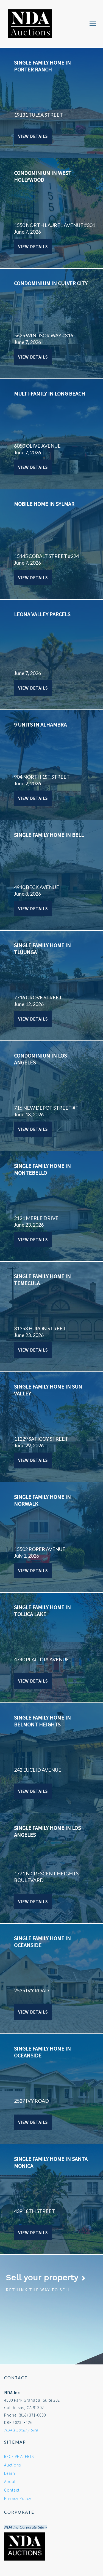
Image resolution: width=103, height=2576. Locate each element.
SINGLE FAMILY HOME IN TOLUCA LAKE (42, 1610)
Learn (9, 2473)
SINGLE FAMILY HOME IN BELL (49, 834)
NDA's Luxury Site (21, 2430)
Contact (12, 2490)
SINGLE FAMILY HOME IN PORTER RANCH (42, 66)
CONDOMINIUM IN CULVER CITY (51, 283)
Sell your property (46, 2277)
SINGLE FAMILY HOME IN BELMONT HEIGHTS (42, 1721)
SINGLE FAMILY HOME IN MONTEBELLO (42, 1169)
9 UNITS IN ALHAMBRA (40, 724)
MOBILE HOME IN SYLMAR (44, 503)
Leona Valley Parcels (42, 614)
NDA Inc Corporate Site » (25, 2527)
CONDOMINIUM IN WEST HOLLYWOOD (42, 176)
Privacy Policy (17, 2498)
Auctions (12, 2465)
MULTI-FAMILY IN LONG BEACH (49, 393)
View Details (33, 136)
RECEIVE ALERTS (19, 2456)
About (10, 2481)
